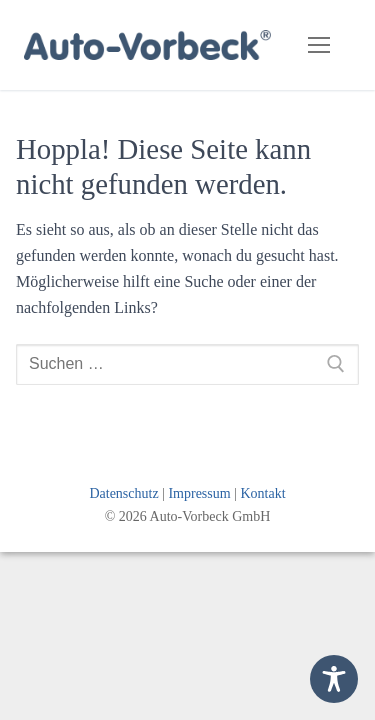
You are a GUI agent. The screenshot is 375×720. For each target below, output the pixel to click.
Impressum (199, 493)
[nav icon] (319, 45)
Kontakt (262, 493)
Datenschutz (123, 493)
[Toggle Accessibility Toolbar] (334, 679)
